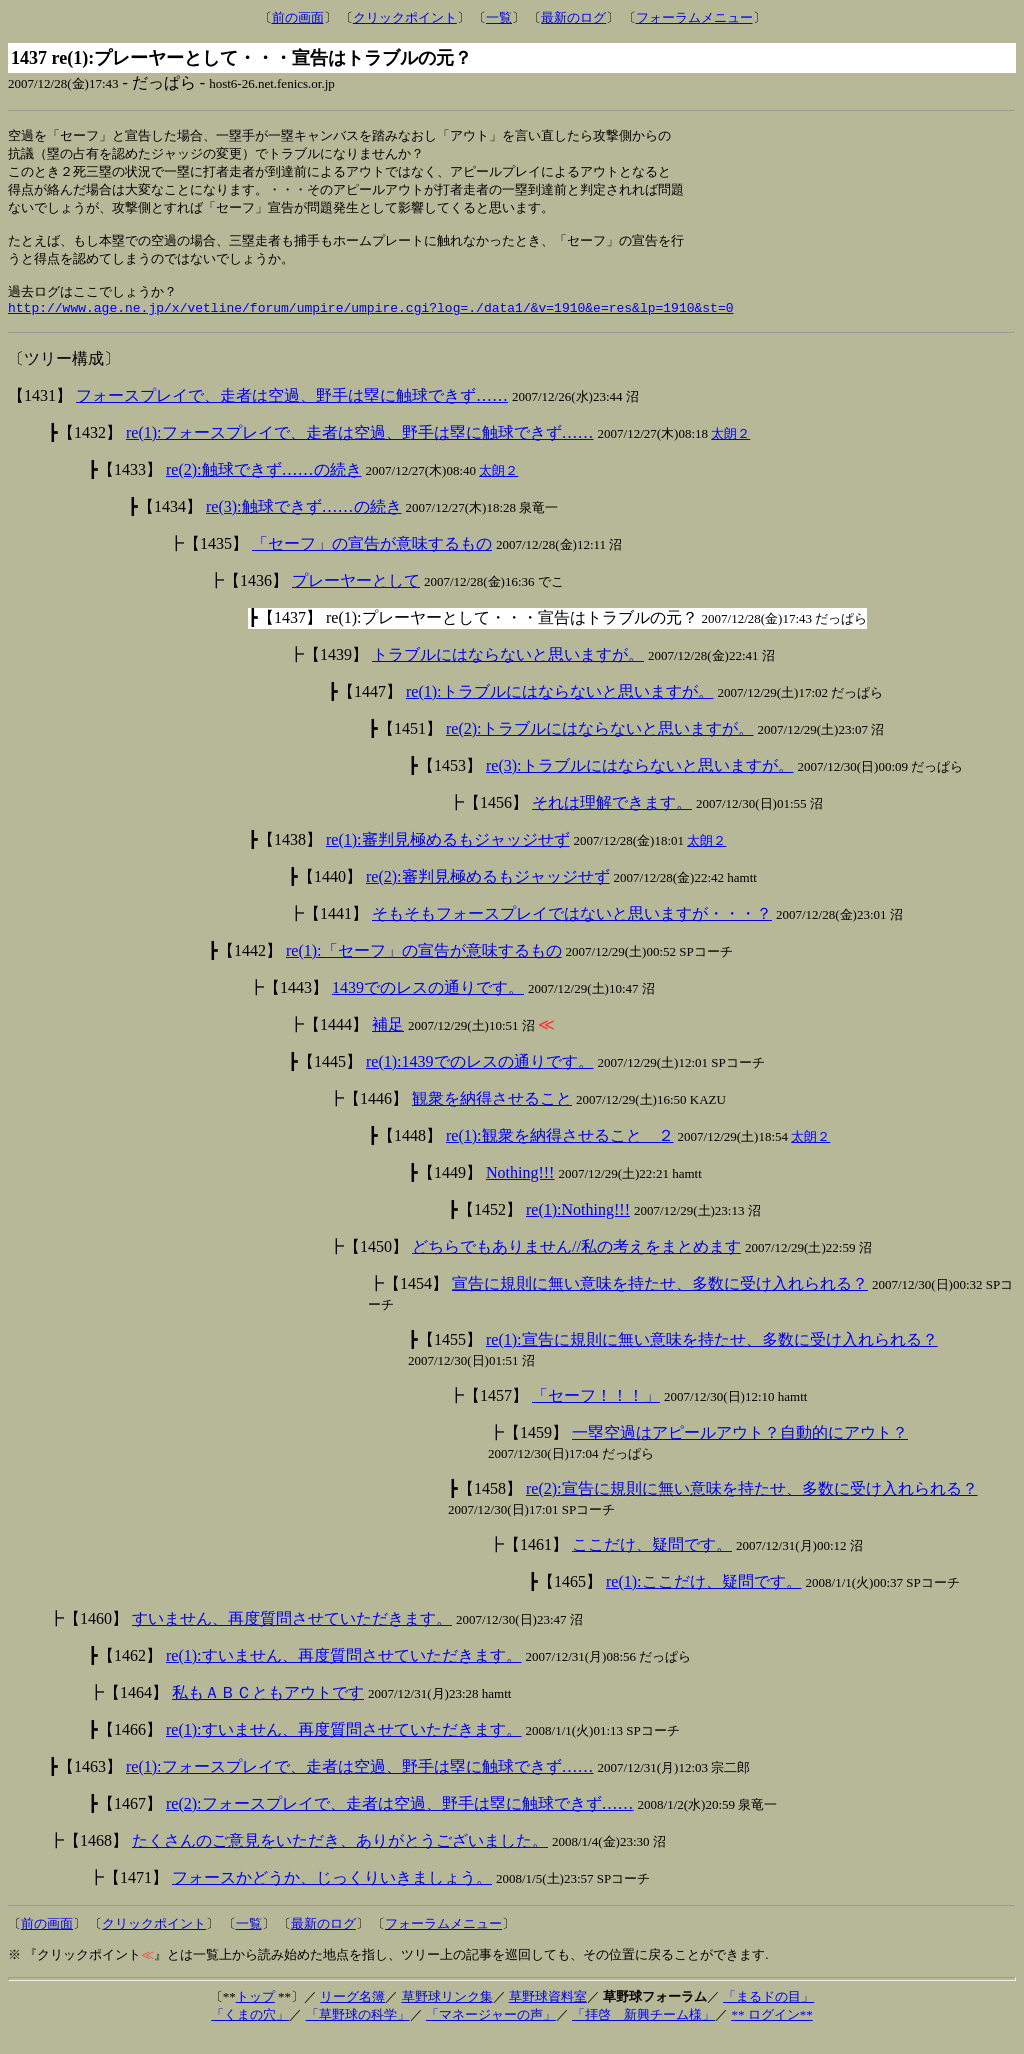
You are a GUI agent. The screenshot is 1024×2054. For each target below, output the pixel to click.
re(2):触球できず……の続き (264, 486)
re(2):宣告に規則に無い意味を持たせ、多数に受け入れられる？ (752, 1505)
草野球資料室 (548, 2013)
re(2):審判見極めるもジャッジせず (488, 893)
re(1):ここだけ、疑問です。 (704, 1598)
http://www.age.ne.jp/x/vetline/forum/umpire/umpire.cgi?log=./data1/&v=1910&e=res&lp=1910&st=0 (370, 324)
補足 (388, 1041)
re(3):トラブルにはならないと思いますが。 (640, 782)
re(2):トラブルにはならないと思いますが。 (600, 745)
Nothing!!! (520, 1189)
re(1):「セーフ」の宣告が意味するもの (424, 967)
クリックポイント (405, 17)
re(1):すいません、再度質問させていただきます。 (344, 1672)
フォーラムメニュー (694, 17)
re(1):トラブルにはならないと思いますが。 (560, 708)
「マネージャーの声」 (491, 2031)
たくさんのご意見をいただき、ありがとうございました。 (340, 1857)
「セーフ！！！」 (596, 1412)
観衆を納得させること (492, 1115)
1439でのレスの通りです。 (428, 1004)
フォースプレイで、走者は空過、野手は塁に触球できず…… (292, 412)
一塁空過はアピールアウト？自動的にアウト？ (740, 1449)
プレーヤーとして (356, 597)
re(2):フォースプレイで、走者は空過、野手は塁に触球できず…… (400, 1820)
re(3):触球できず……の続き (304, 523)
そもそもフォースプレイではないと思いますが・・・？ (572, 930)
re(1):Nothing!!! (578, 1226)
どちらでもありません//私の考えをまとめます (576, 1263)
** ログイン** (771, 2031)
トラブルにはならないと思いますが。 (508, 671)
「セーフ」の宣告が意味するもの (372, 560)
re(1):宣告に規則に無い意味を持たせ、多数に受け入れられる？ (712, 1356)
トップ (255, 2013)
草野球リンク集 (447, 2013)
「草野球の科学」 (358, 2031)
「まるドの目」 (768, 2013)
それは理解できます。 (612, 819)
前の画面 (298, 17)
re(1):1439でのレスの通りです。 (480, 1078)
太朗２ (730, 450)
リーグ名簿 (352, 2013)
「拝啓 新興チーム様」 (643, 2031)
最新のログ (573, 17)
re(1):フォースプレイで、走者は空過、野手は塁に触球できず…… (360, 449)
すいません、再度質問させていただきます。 (292, 1635)
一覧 (499, 17)
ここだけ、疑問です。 (652, 1561)
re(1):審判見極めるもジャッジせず (448, 856)
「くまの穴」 (250, 2031)
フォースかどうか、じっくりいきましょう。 (332, 1894)
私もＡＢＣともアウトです (268, 1709)
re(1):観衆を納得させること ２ (560, 1152)
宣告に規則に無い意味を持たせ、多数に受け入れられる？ (660, 1300)
